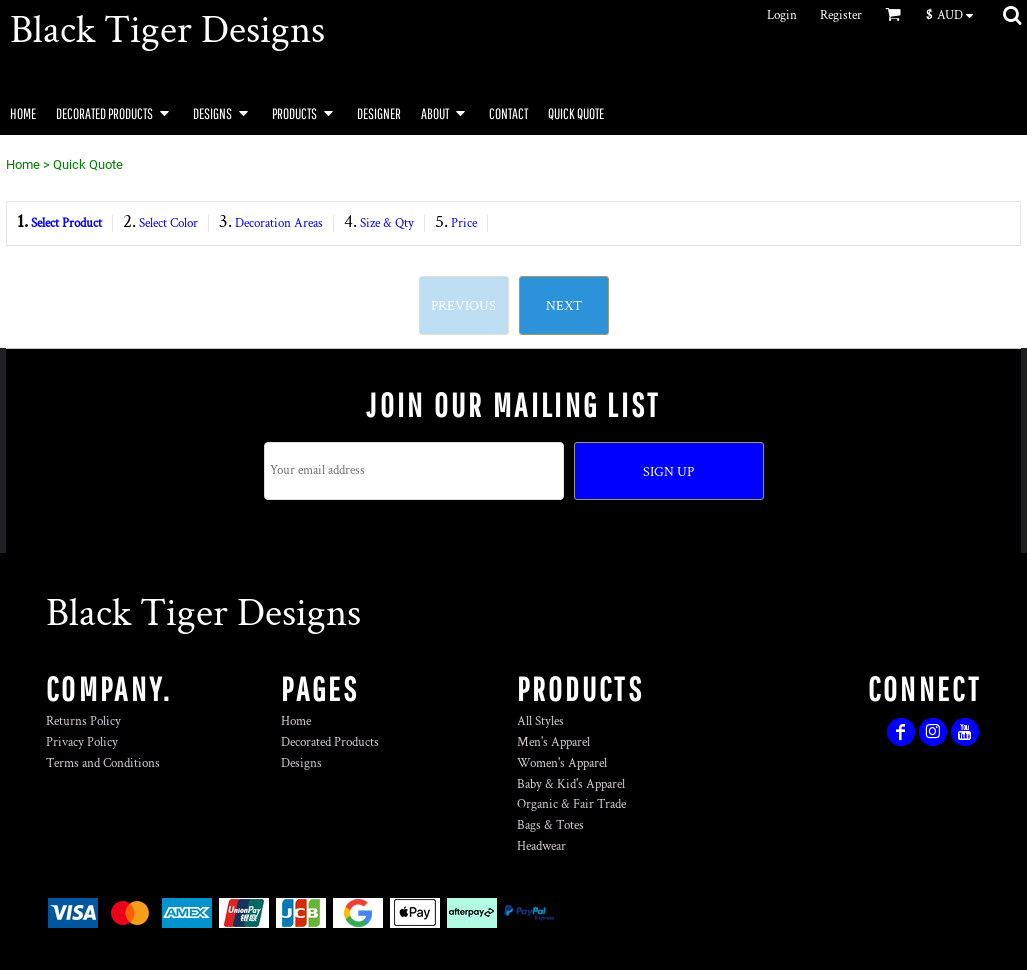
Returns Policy (83, 721)
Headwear (541, 846)
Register (841, 15)
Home (23, 164)
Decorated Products (330, 742)
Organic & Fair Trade (571, 804)
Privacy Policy (82, 742)
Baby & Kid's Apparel (571, 784)
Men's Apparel (553, 742)
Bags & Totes (550, 825)
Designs (301, 763)
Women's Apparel (562, 763)
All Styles (540, 721)
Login (782, 15)
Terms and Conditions (103, 763)
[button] (954, 15)
